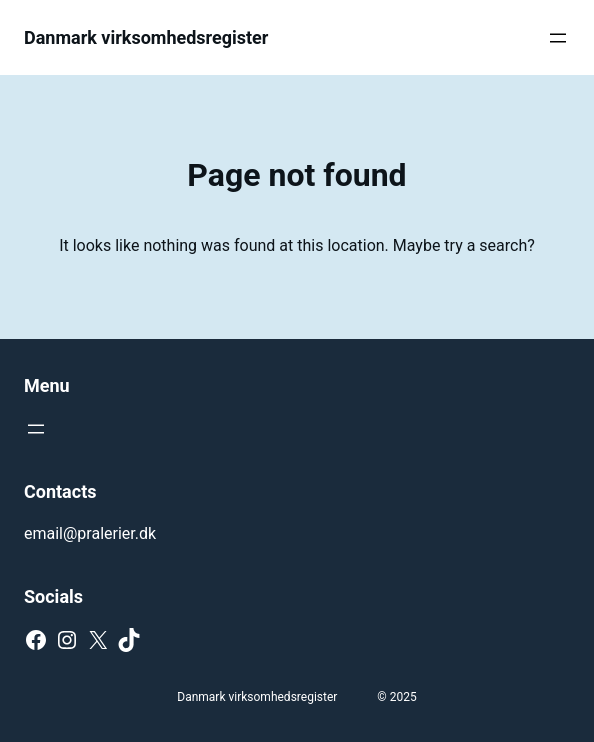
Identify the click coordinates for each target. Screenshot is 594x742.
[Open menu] (558, 38)
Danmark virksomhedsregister (146, 37)
